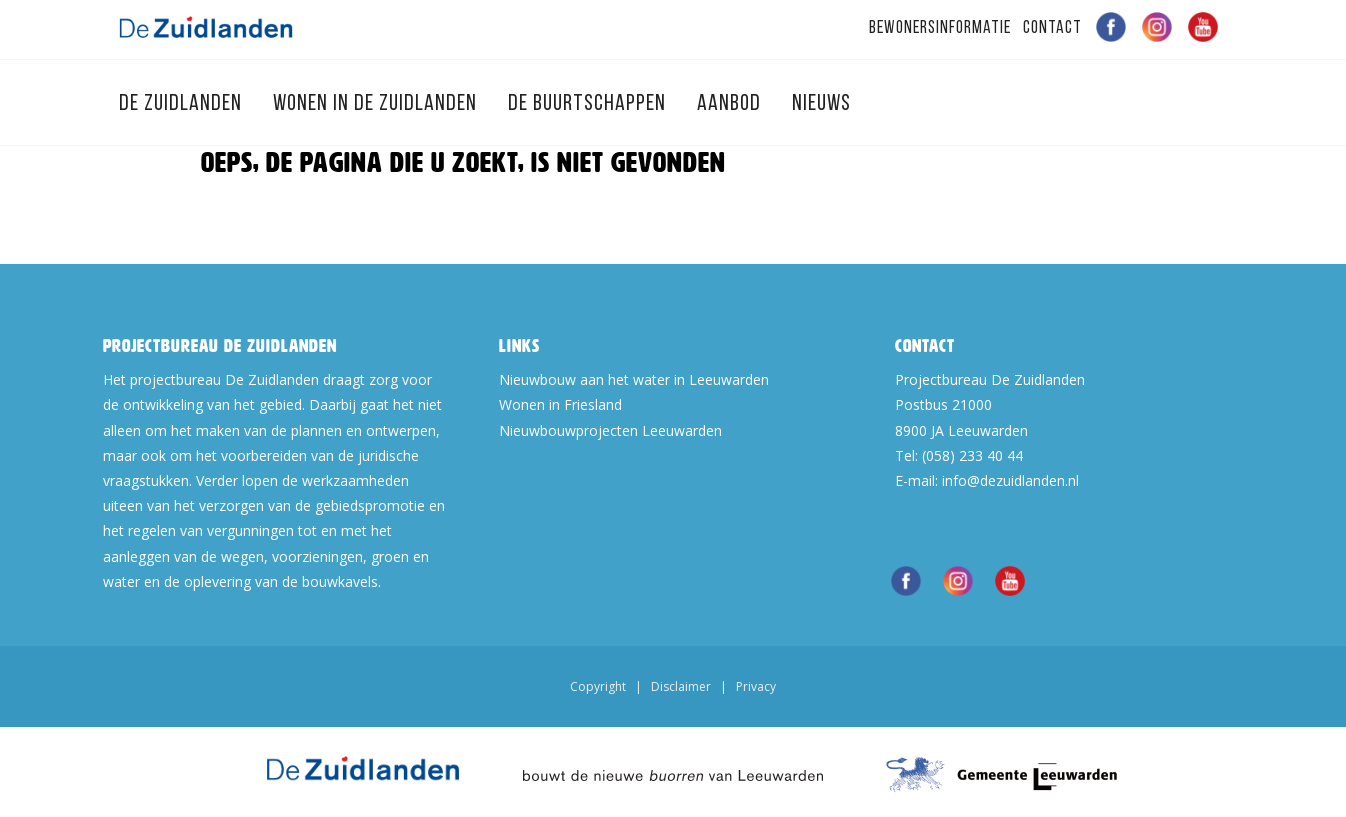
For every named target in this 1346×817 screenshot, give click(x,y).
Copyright (598, 686)
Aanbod (731, 104)
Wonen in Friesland (560, 404)
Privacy (756, 686)
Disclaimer (681, 686)
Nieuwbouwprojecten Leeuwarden (610, 430)
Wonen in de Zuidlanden (377, 104)
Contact (1052, 28)
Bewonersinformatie (940, 28)
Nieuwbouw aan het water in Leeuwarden (634, 379)
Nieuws (821, 104)
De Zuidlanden (183, 104)
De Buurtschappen (589, 104)
